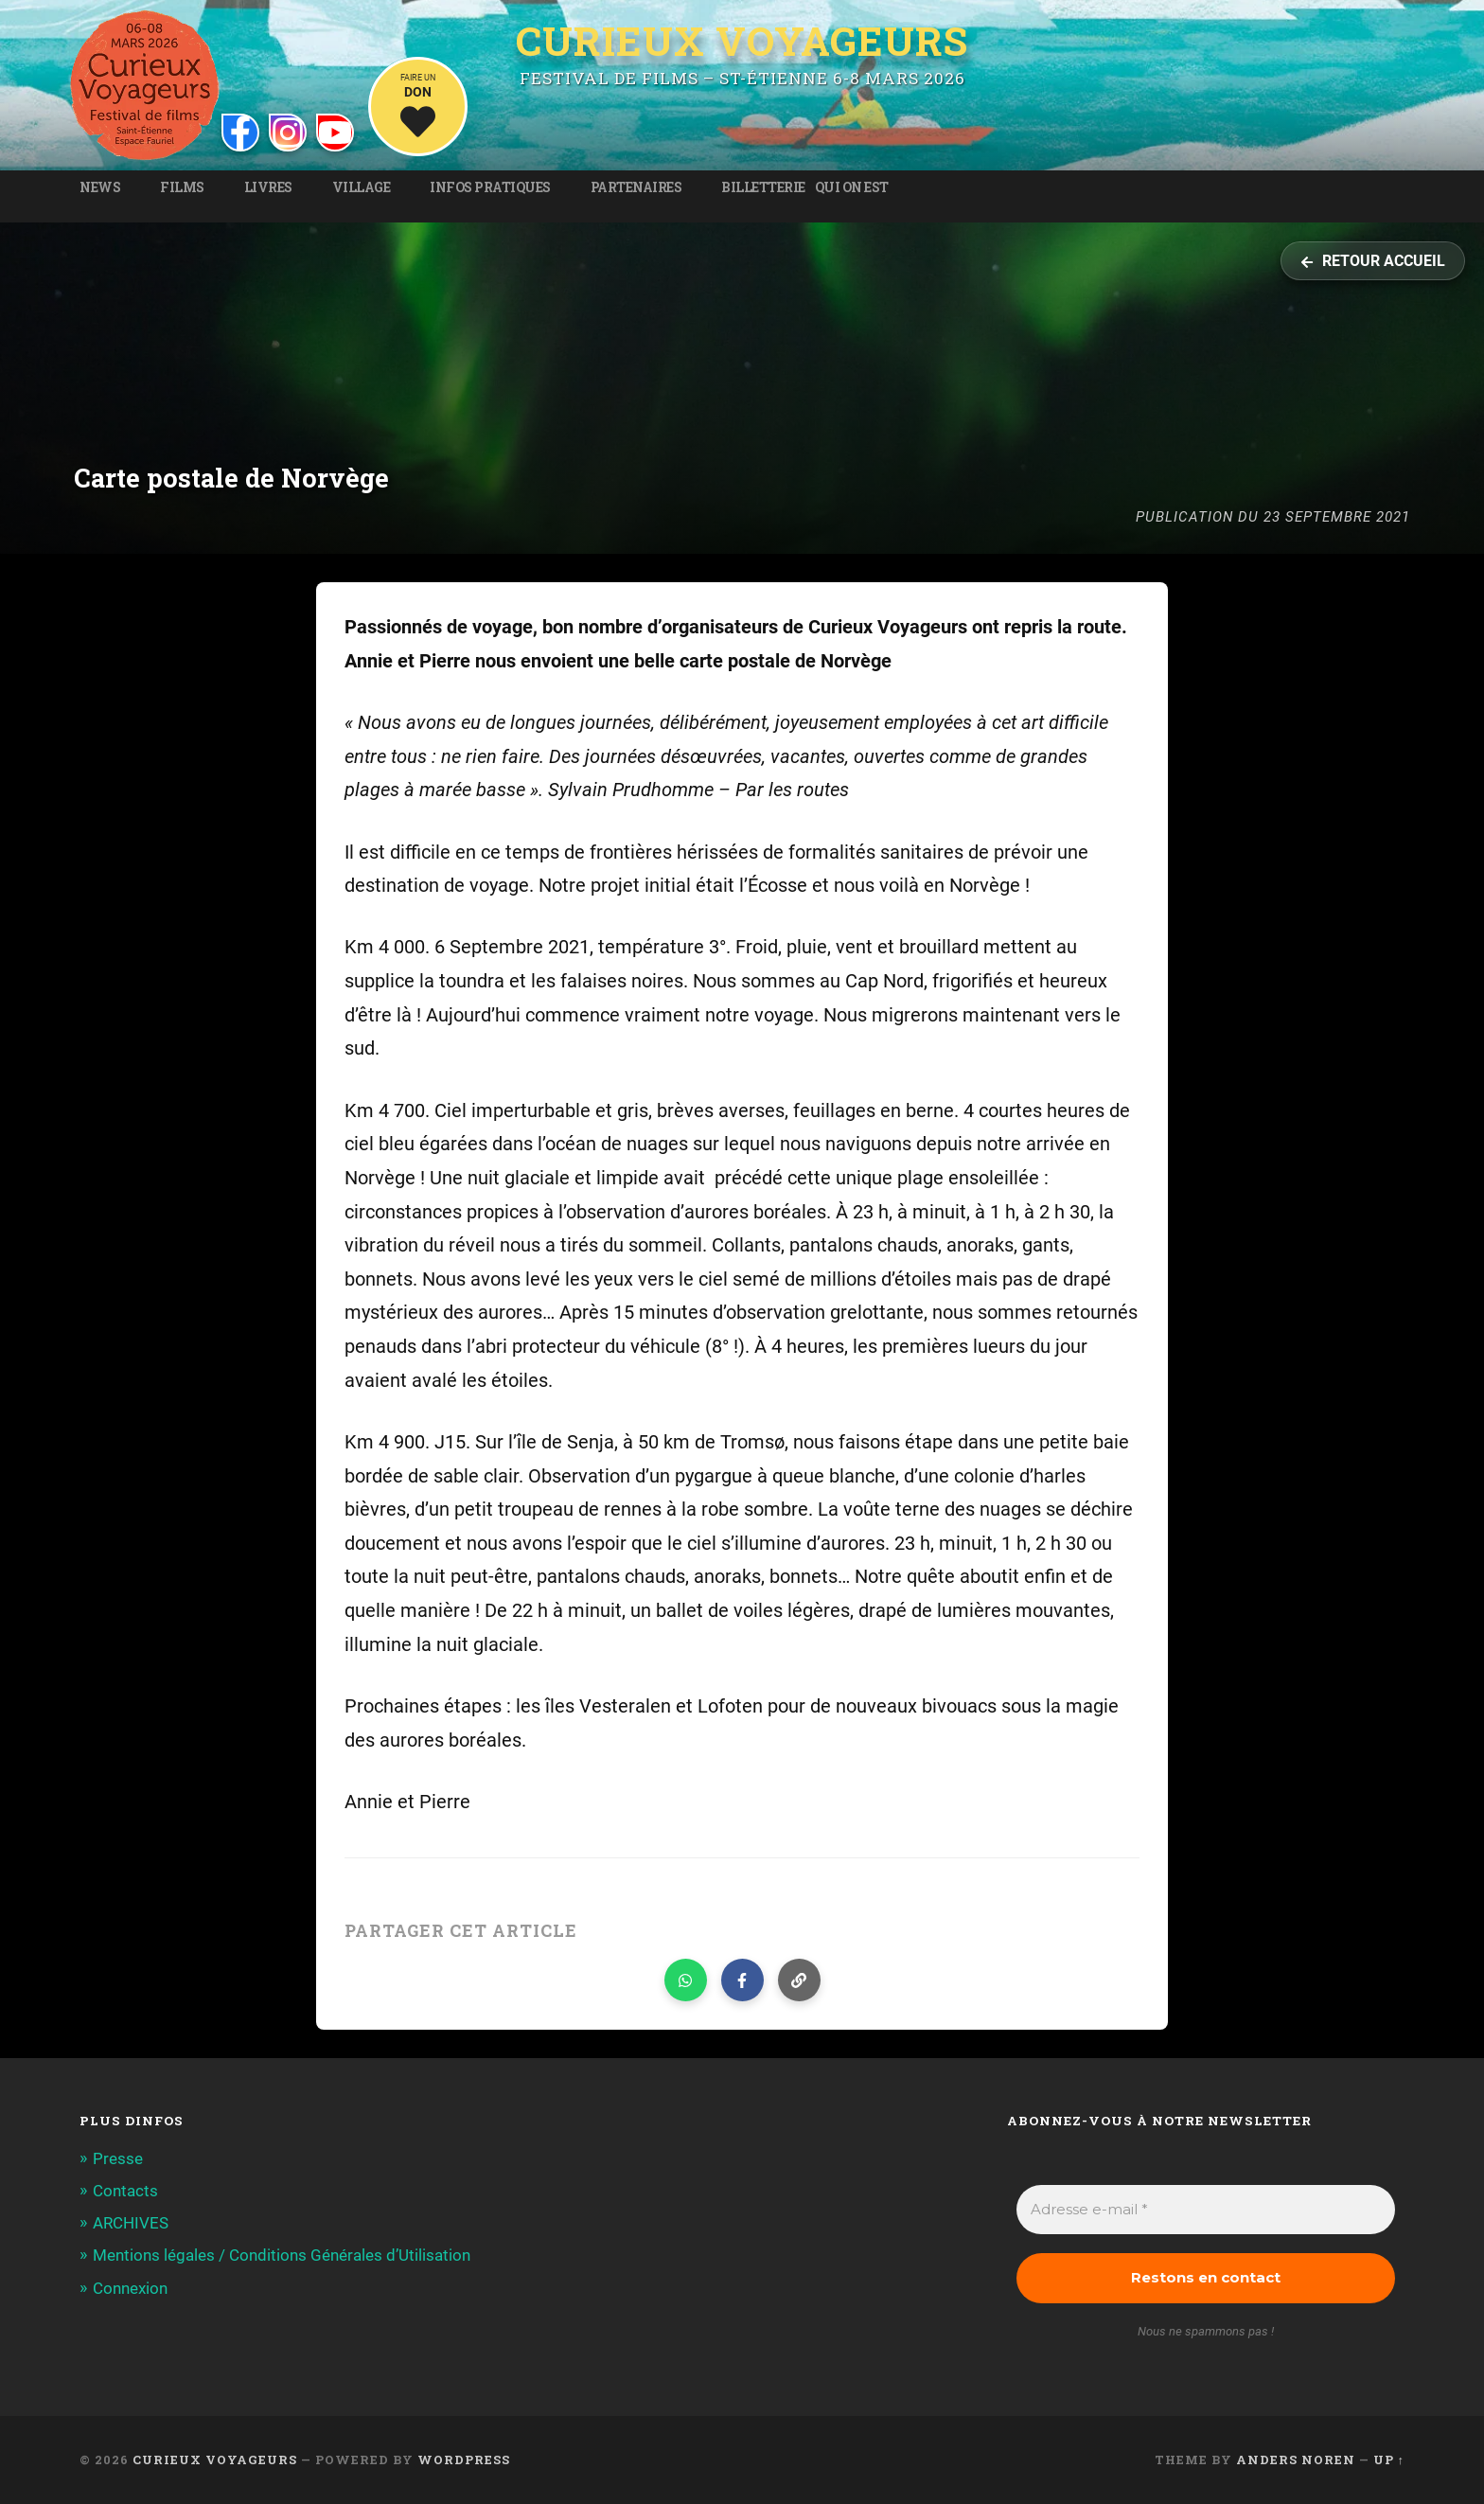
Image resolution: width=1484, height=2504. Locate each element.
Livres (268, 187)
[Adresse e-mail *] (1205, 2210)
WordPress (463, 2459)
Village (361, 187)
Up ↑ (1388, 2459)
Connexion (130, 2288)
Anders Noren (1295, 2459)
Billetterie (763, 187)
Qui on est (852, 187)
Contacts (125, 2190)
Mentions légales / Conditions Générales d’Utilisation (281, 2255)
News (100, 187)
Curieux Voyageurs (742, 41)
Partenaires (636, 187)
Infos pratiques (490, 187)
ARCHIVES (130, 2222)
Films (182, 187)
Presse (118, 2158)
